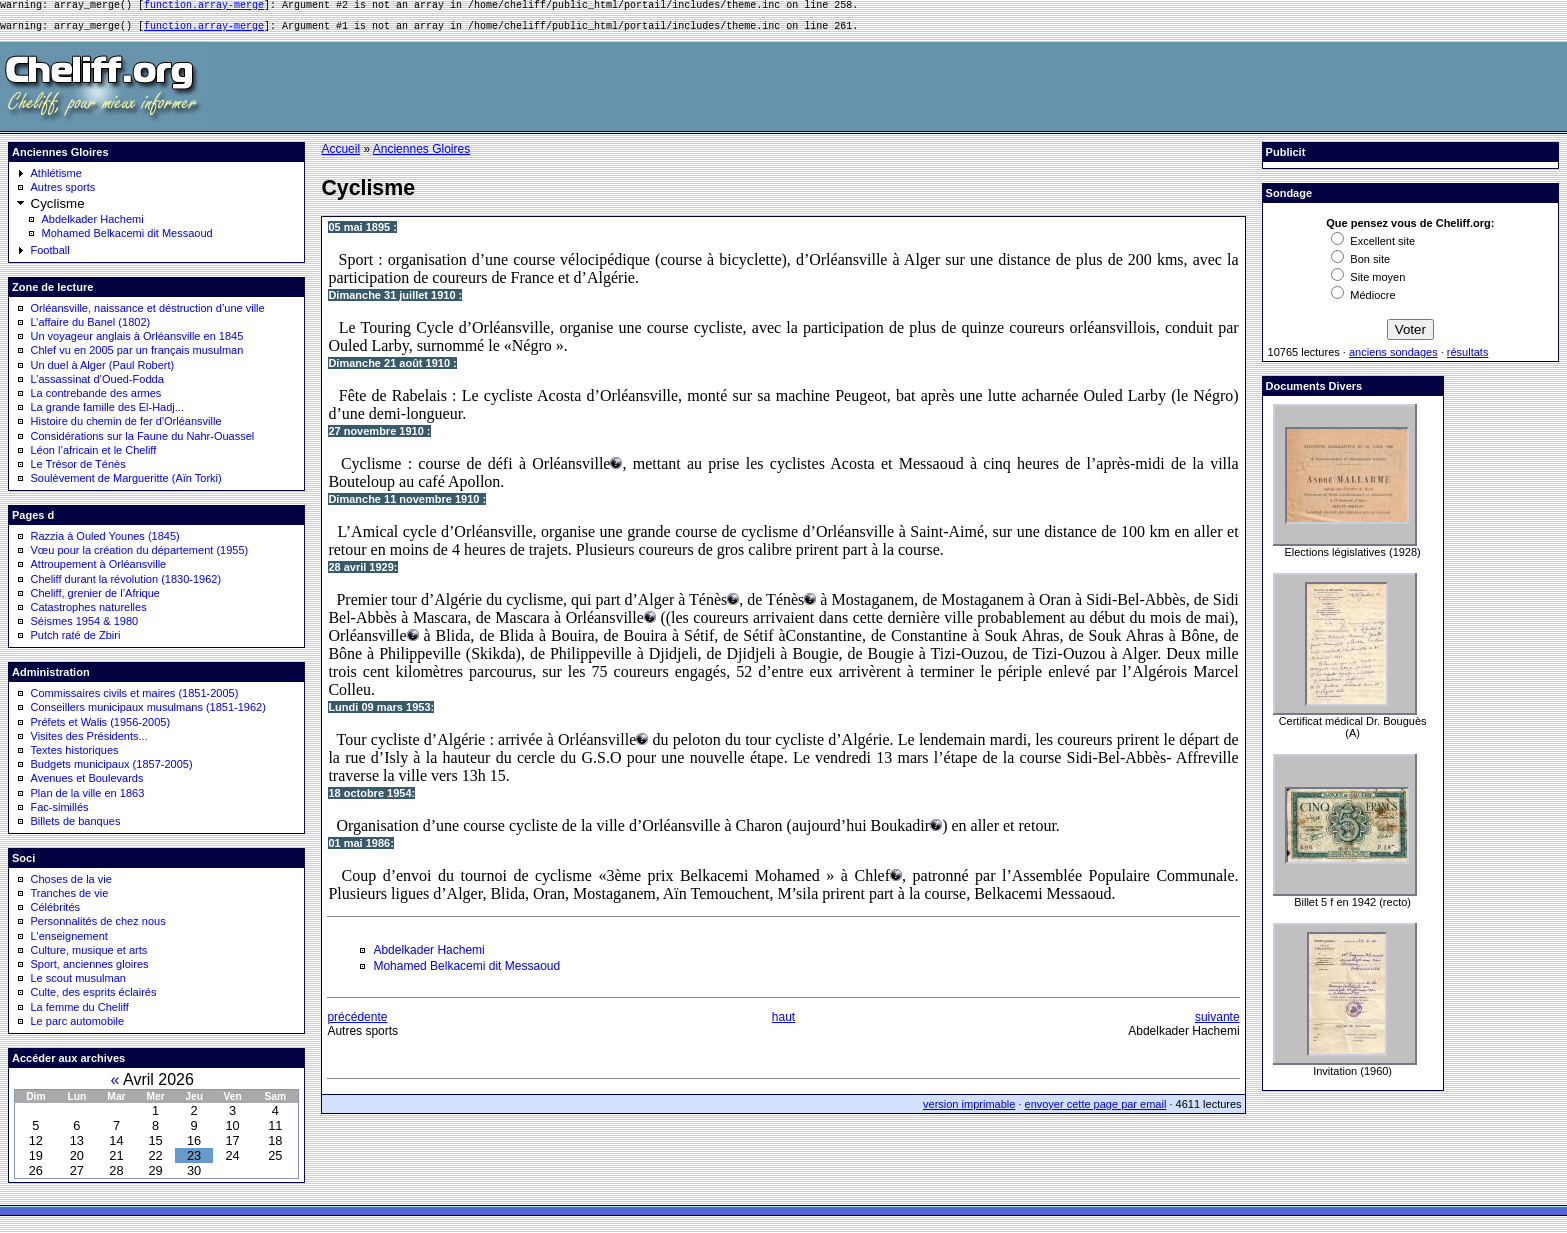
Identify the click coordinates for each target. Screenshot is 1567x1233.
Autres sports (63, 193)
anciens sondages (1393, 358)
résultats (1468, 358)
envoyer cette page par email (1096, 1110)
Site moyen (1368, 283)
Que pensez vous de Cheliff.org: (1410, 229)
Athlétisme (56, 179)
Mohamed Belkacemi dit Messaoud (127, 239)
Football (50, 256)
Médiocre (1363, 301)
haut (783, 1023)
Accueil (340, 155)
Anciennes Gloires (421, 155)
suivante (1217, 1023)
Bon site (1360, 265)
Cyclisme (58, 209)
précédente (357, 1023)
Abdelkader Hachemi (93, 225)
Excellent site (1373, 247)
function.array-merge (204, 7)
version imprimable (969, 1110)
